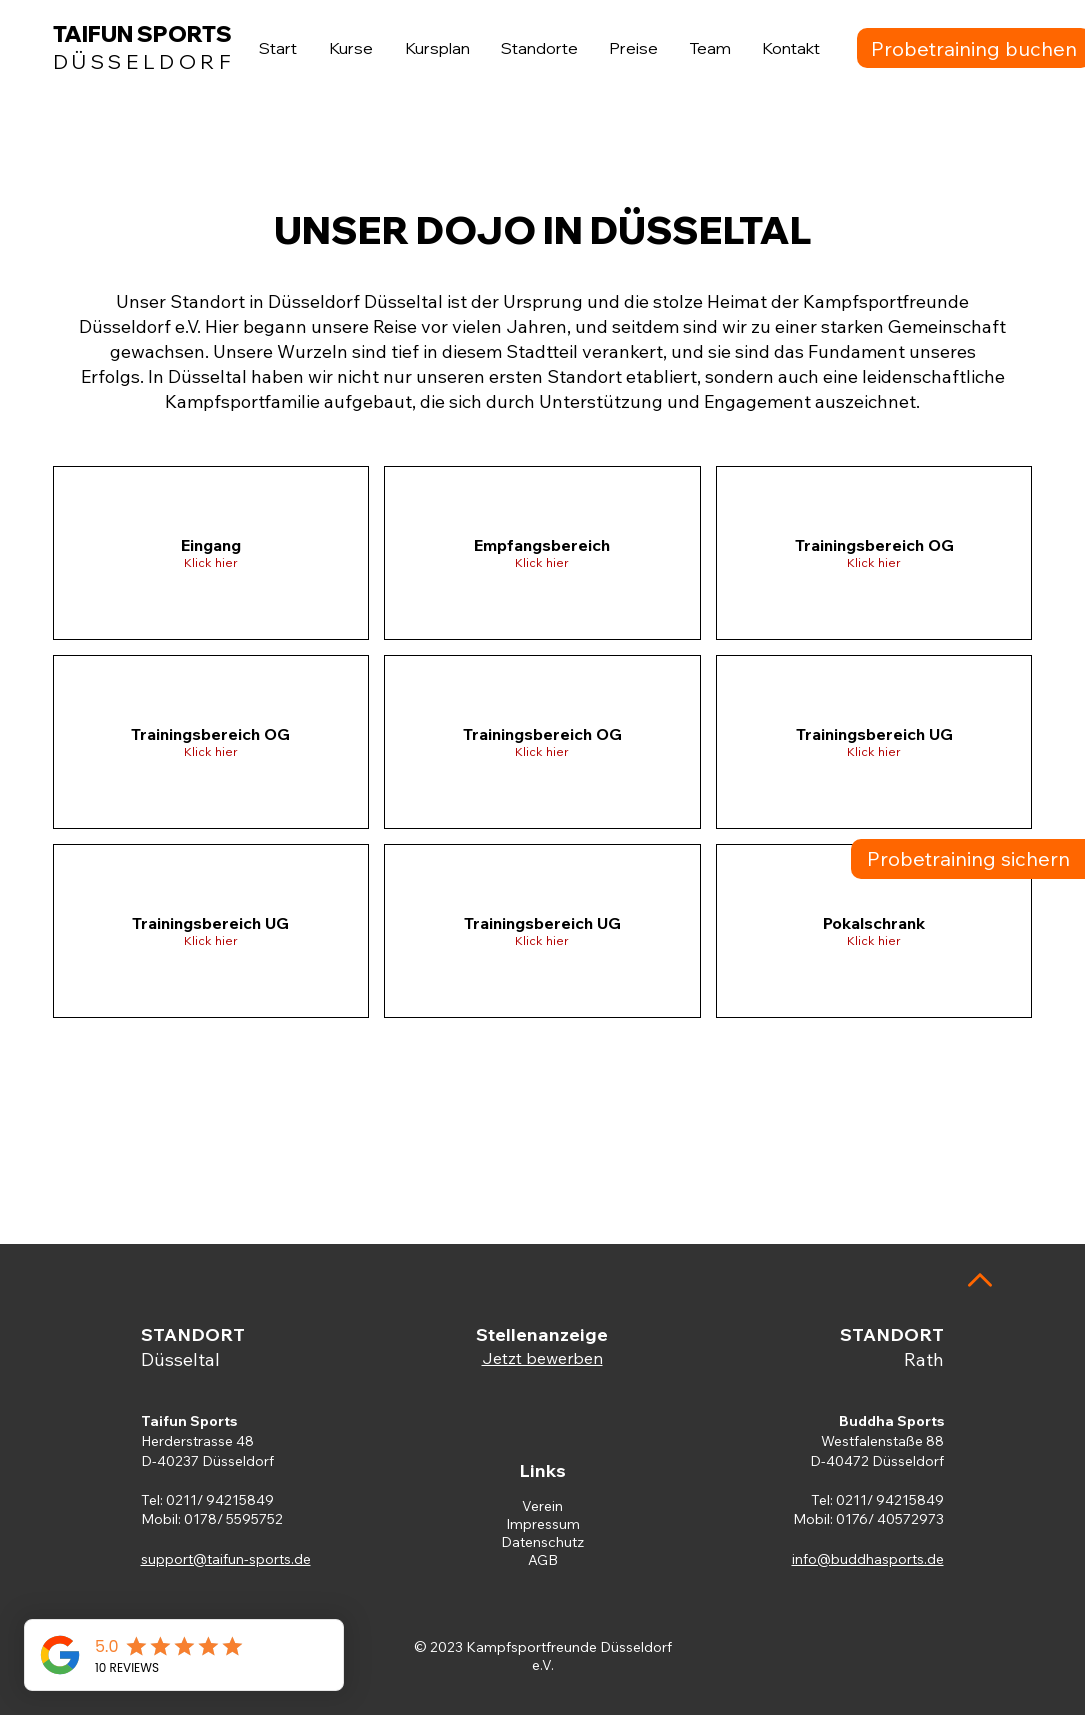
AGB (543, 1560)
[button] (211, 553)
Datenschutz (542, 1542)
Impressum (543, 1524)
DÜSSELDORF (144, 61)
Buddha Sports (891, 1421)
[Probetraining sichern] (968, 859)
